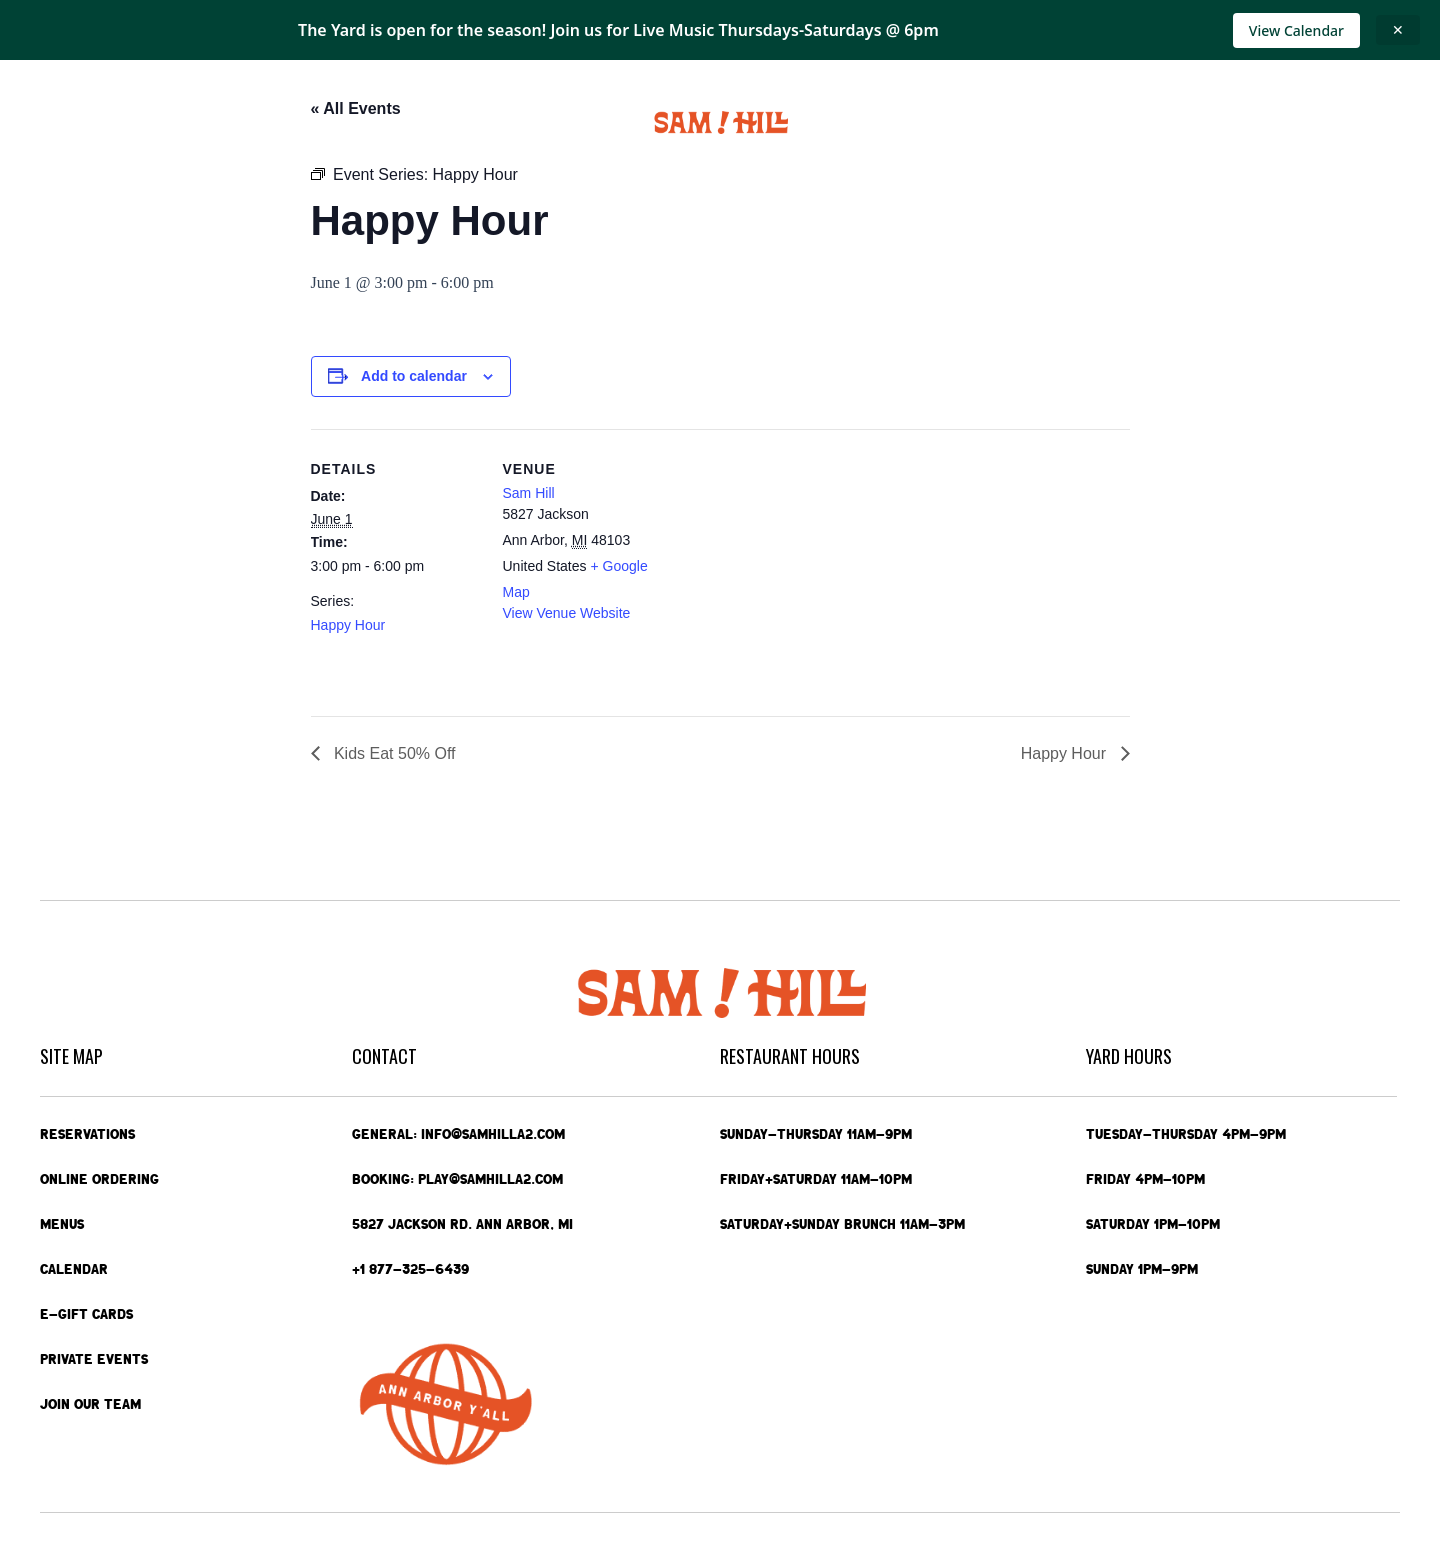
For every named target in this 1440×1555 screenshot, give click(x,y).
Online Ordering (167, 122)
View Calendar (1296, 30)
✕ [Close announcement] (1398, 29)
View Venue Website (567, 613)
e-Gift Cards (1168, 123)
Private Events (1033, 122)
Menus (284, 123)
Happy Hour (348, 625)
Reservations (87, 1134)
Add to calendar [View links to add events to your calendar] (414, 376)
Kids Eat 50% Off (393, 753)
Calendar (371, 122)
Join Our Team (90, 1404)
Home (63, 122)
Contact (1285, 123)
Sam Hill (529, 493)
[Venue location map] (800, 567)
